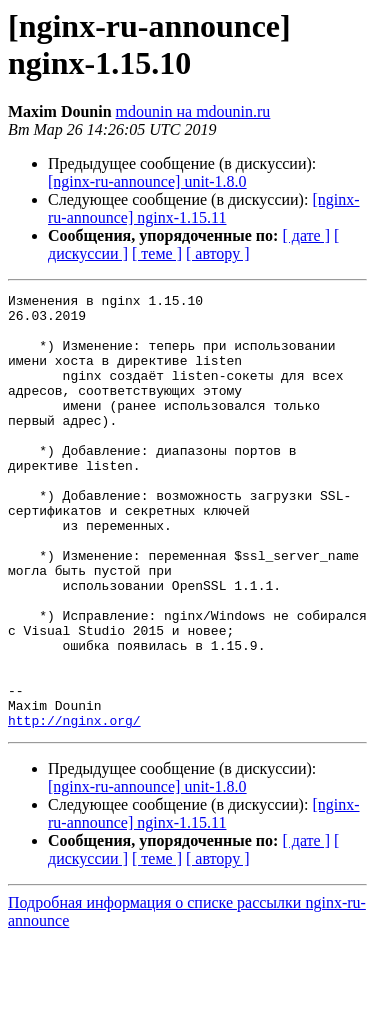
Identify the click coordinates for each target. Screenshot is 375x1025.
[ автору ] (217, 253)
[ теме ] (157, 253)
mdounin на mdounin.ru (193, 111)
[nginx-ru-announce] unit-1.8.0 (147, 181)
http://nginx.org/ (74, 807)
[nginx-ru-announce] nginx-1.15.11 (204, 208)
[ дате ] (306, 235)
